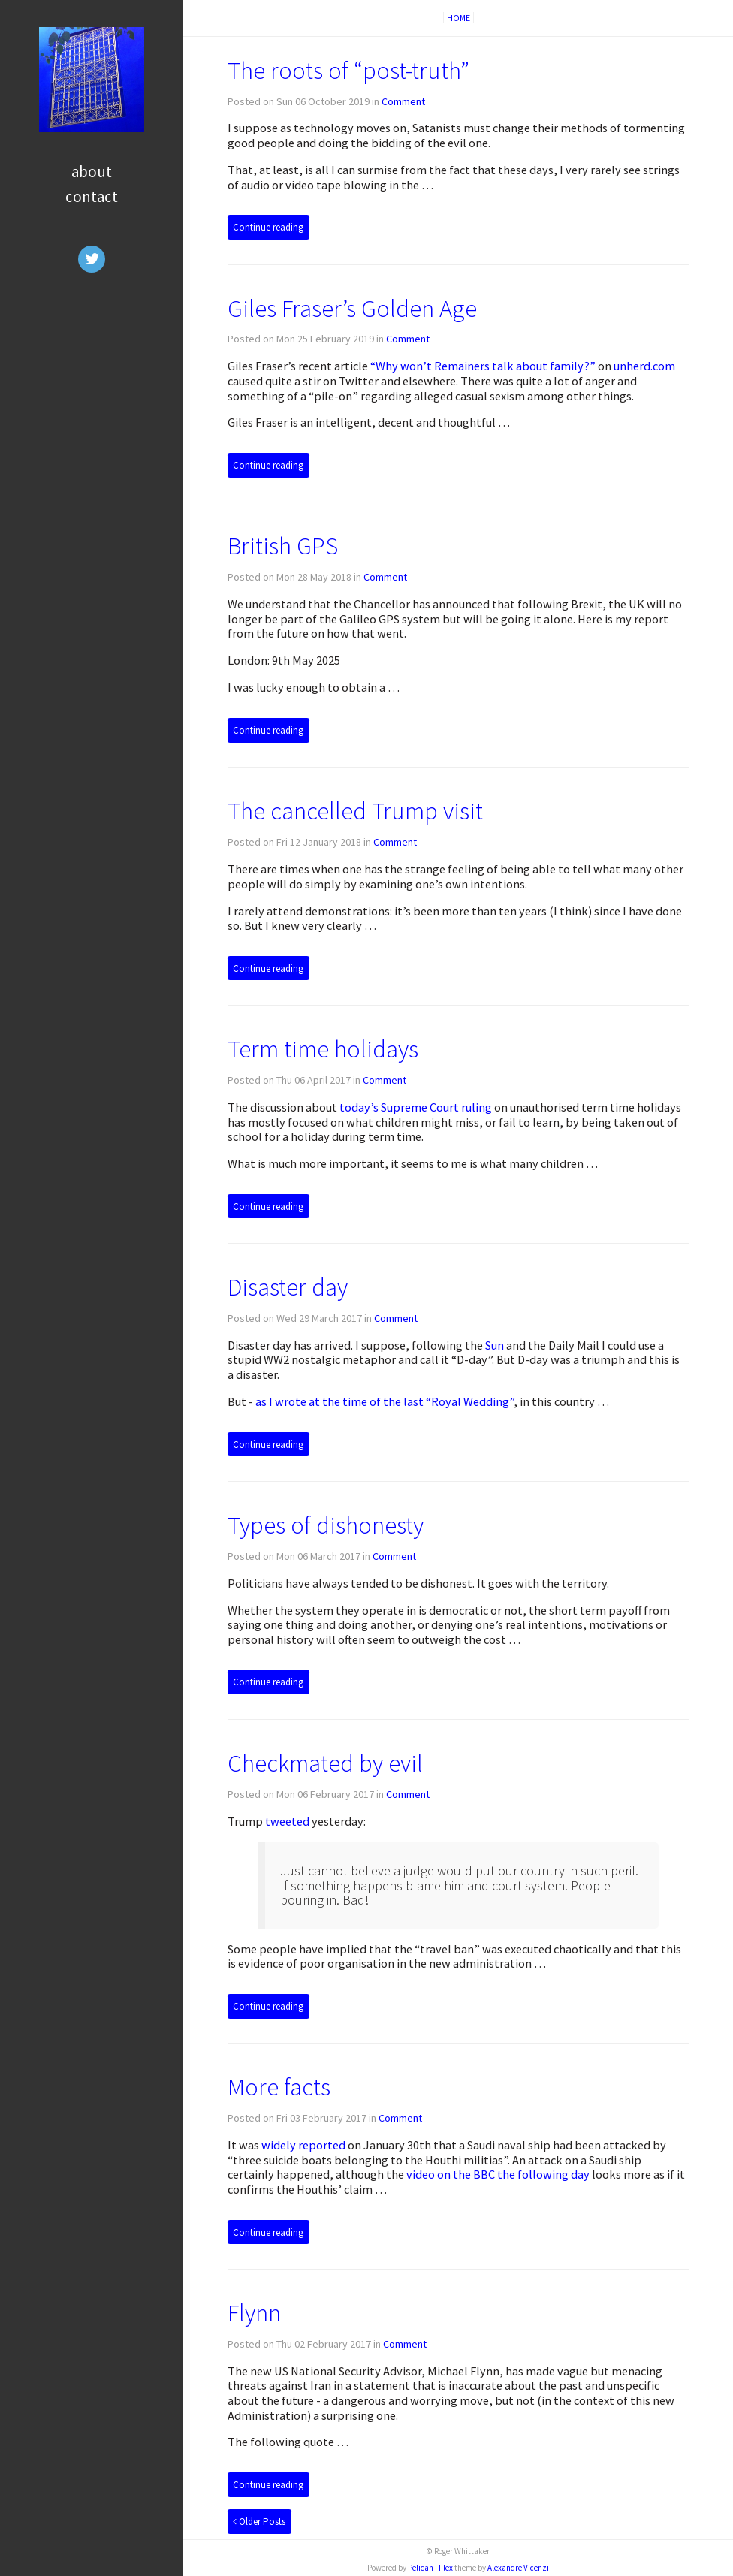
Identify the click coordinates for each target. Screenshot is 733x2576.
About (91, 171)
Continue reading (268, 227)
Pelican (420, 2567)
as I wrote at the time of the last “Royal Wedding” (384, 1401)
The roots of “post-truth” (348, 70)
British (283, 545)
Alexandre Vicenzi (518, 2567)
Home (458, 17)
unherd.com (644, 365)
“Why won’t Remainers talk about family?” (483, 365)
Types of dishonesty (326, 1525)
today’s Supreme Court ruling (415, 1107)
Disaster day (288, 1286)
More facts (279, 2086)
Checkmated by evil (325, 1763)
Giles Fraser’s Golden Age (352, 308)
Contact (91, 196)
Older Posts (259, 2521)
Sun (494, 1345)
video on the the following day (498, 2174)
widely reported (303, 2144)
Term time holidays (323, 1048)
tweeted (287, 1821)
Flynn (254, 2312)
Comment (403, 101)
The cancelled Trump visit (355, 810)
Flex (446, 2567)
